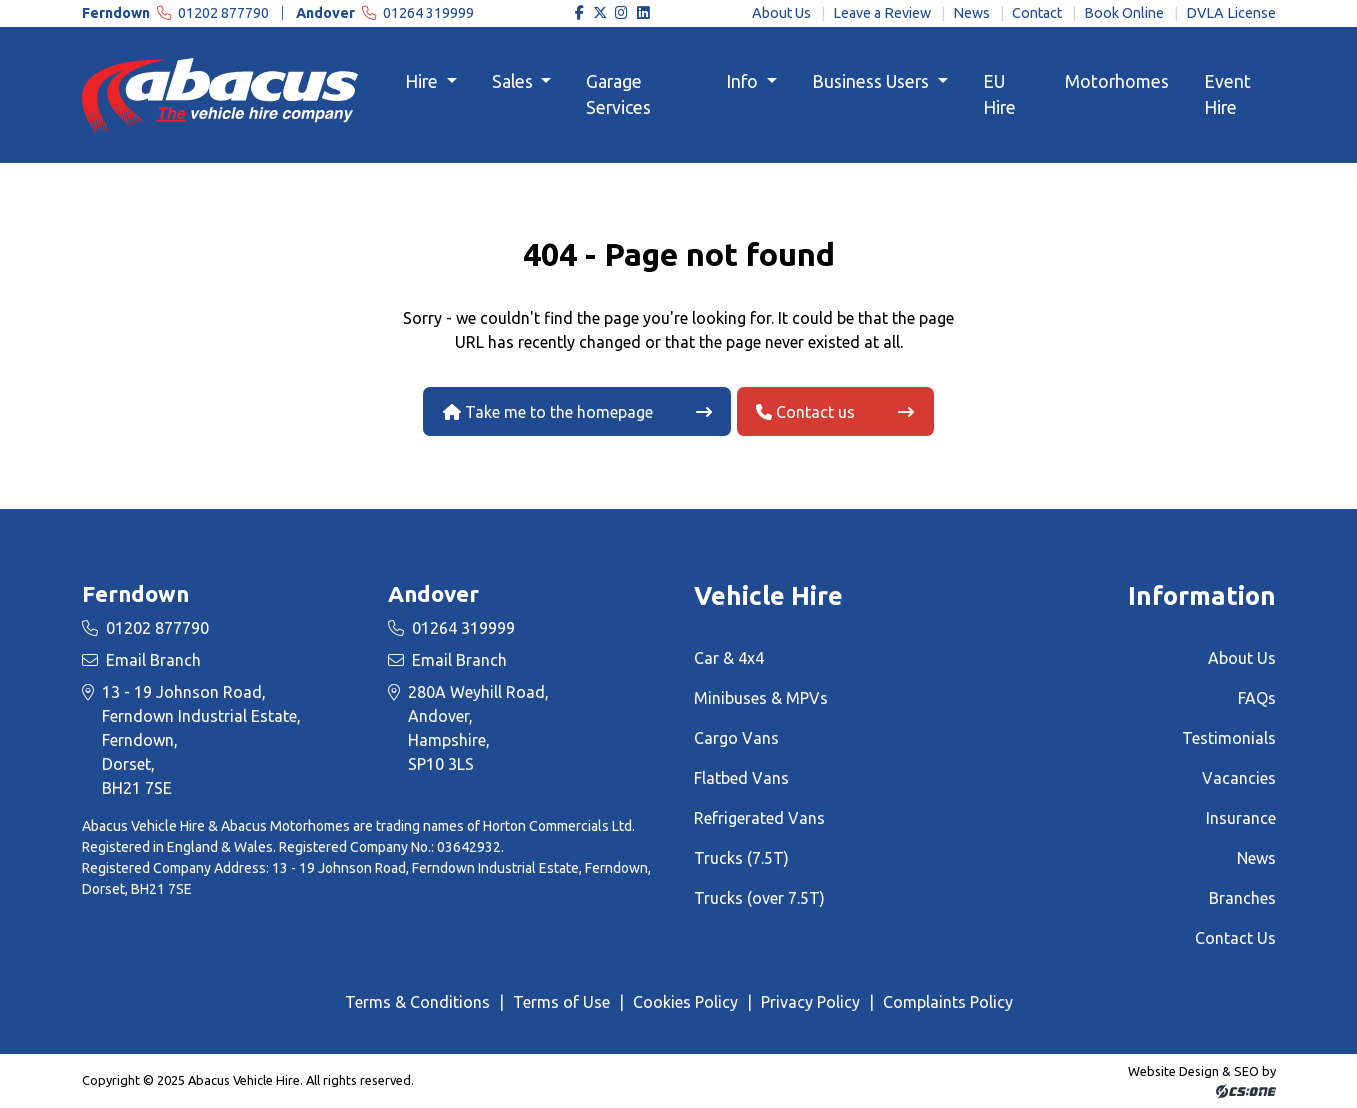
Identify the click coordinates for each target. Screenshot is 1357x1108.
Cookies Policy (685, 1002)
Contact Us (1235, 938)
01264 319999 (385, 13)
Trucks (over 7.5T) (759, 898)
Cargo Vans (736, 738)
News (971, 13)
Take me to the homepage (548, 412)
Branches (1242, 898)
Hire (423, 81)
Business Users (872, 81)
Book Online (1124, 13)
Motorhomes (1117, 81)
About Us (781, 13)
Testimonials (1229, 738)
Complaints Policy (948, 1002)
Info (744, 81)
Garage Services (618, 94)
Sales (514, 81)
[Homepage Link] (220, 94)
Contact (1037, 13)
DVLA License (1231, 13)
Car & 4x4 (729, 658)
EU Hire (999, 94)
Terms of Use (561, 1002)
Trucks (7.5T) (741, 858)
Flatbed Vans (741, 778)
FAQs (1257, 698)
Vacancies (1239, 778)
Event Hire (1227, 94)
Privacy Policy (810, 1002)
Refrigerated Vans (759, 818)
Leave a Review (882, 13)
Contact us (805, 412)
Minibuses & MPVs (761, 698)
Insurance (1241, 818)
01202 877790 (177, 13)
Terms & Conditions (417, 1002)
